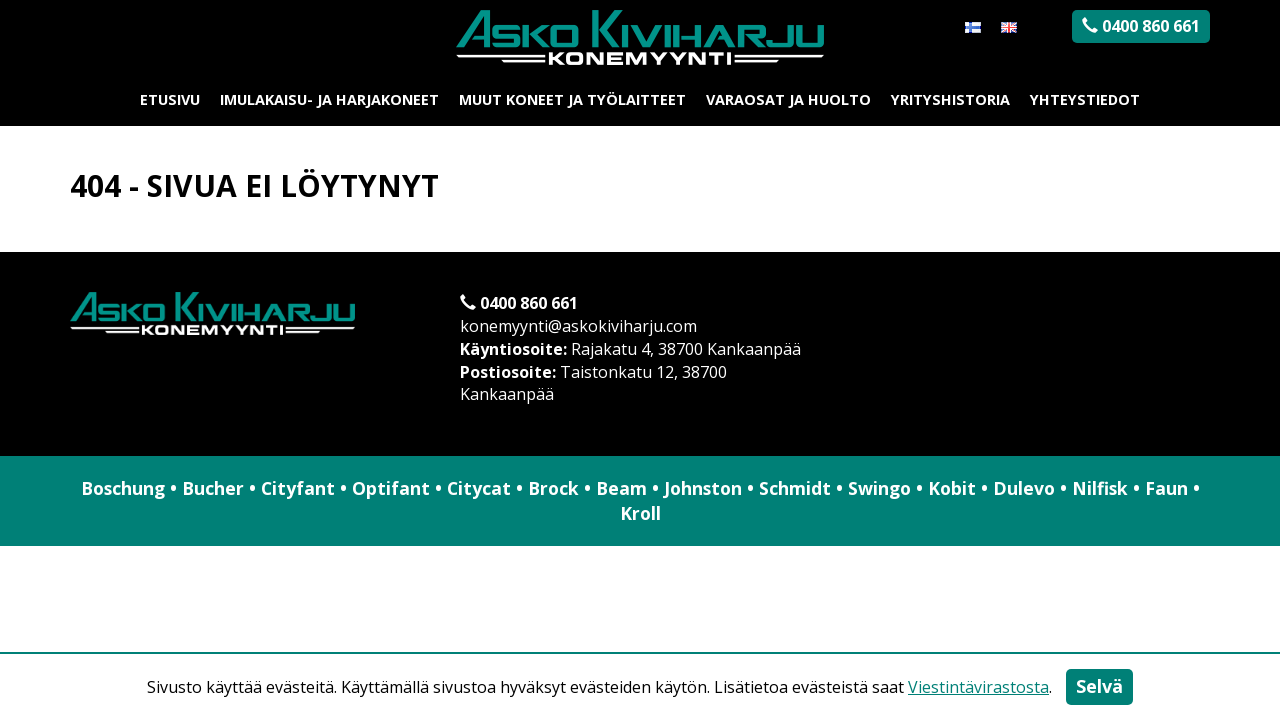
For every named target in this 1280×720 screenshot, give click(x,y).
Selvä (1099, 686)
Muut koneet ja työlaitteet (572, 99)
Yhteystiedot (1085, 99)
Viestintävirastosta (978, 687)
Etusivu (170, 99)
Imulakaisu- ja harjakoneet (329, 99)
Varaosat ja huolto (788, 99)
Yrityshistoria (950, 99)
